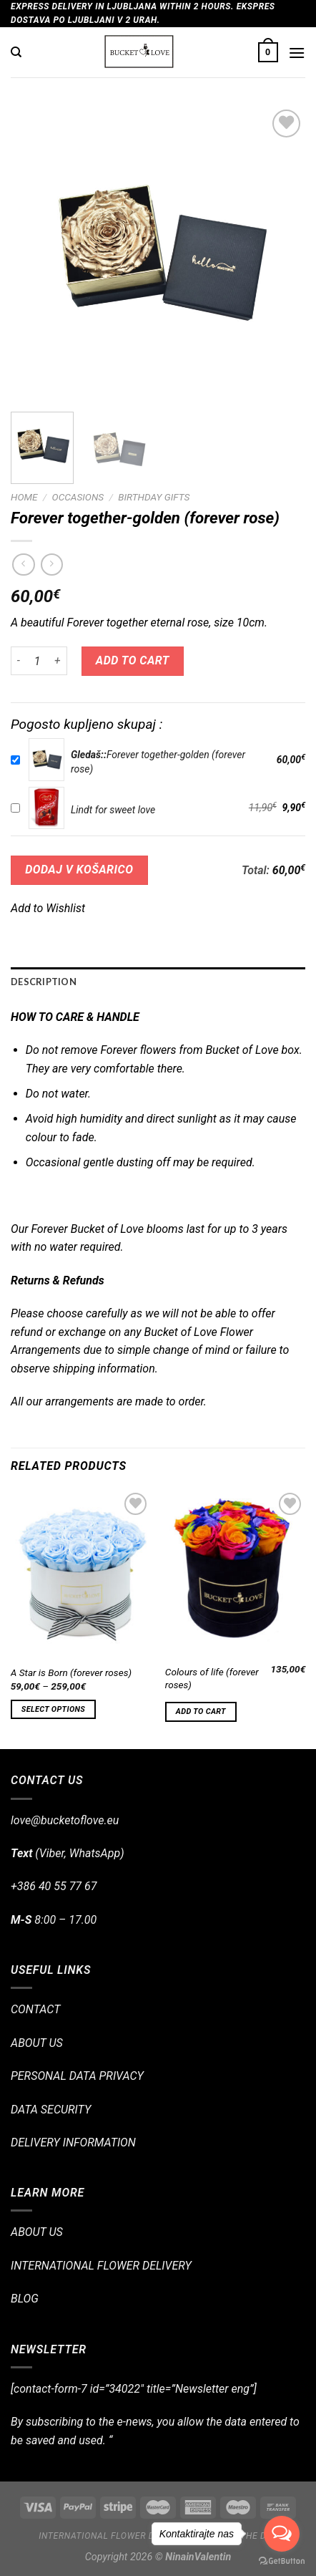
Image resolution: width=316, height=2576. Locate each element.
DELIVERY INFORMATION (73, 2142)
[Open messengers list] (282, 2534)
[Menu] (296, 52)
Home (24, 497)
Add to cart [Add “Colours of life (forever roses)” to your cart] (201, 1711)
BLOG (25, 2298)
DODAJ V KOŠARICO (79, 869)
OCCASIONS (78, 497)
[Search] (16, 52)
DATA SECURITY (51, 2109)
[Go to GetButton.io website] (282, 2561)
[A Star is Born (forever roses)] (81, 1573)
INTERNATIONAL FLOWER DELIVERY (101, 2265)
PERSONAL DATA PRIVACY (77, 2076)
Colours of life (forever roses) (212, 1678)
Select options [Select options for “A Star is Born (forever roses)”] (53, 1709)
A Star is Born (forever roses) (71, 1672)
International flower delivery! (115, 2536)
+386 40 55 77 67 (54, 1886)
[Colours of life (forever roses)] (235, 1573)
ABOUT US (37, 2043)
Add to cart (132, 660)
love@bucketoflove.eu (65, 1820)
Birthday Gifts (153, 497)
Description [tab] (43, 981)
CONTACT (35, 2009)
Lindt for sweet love (113, 809)
